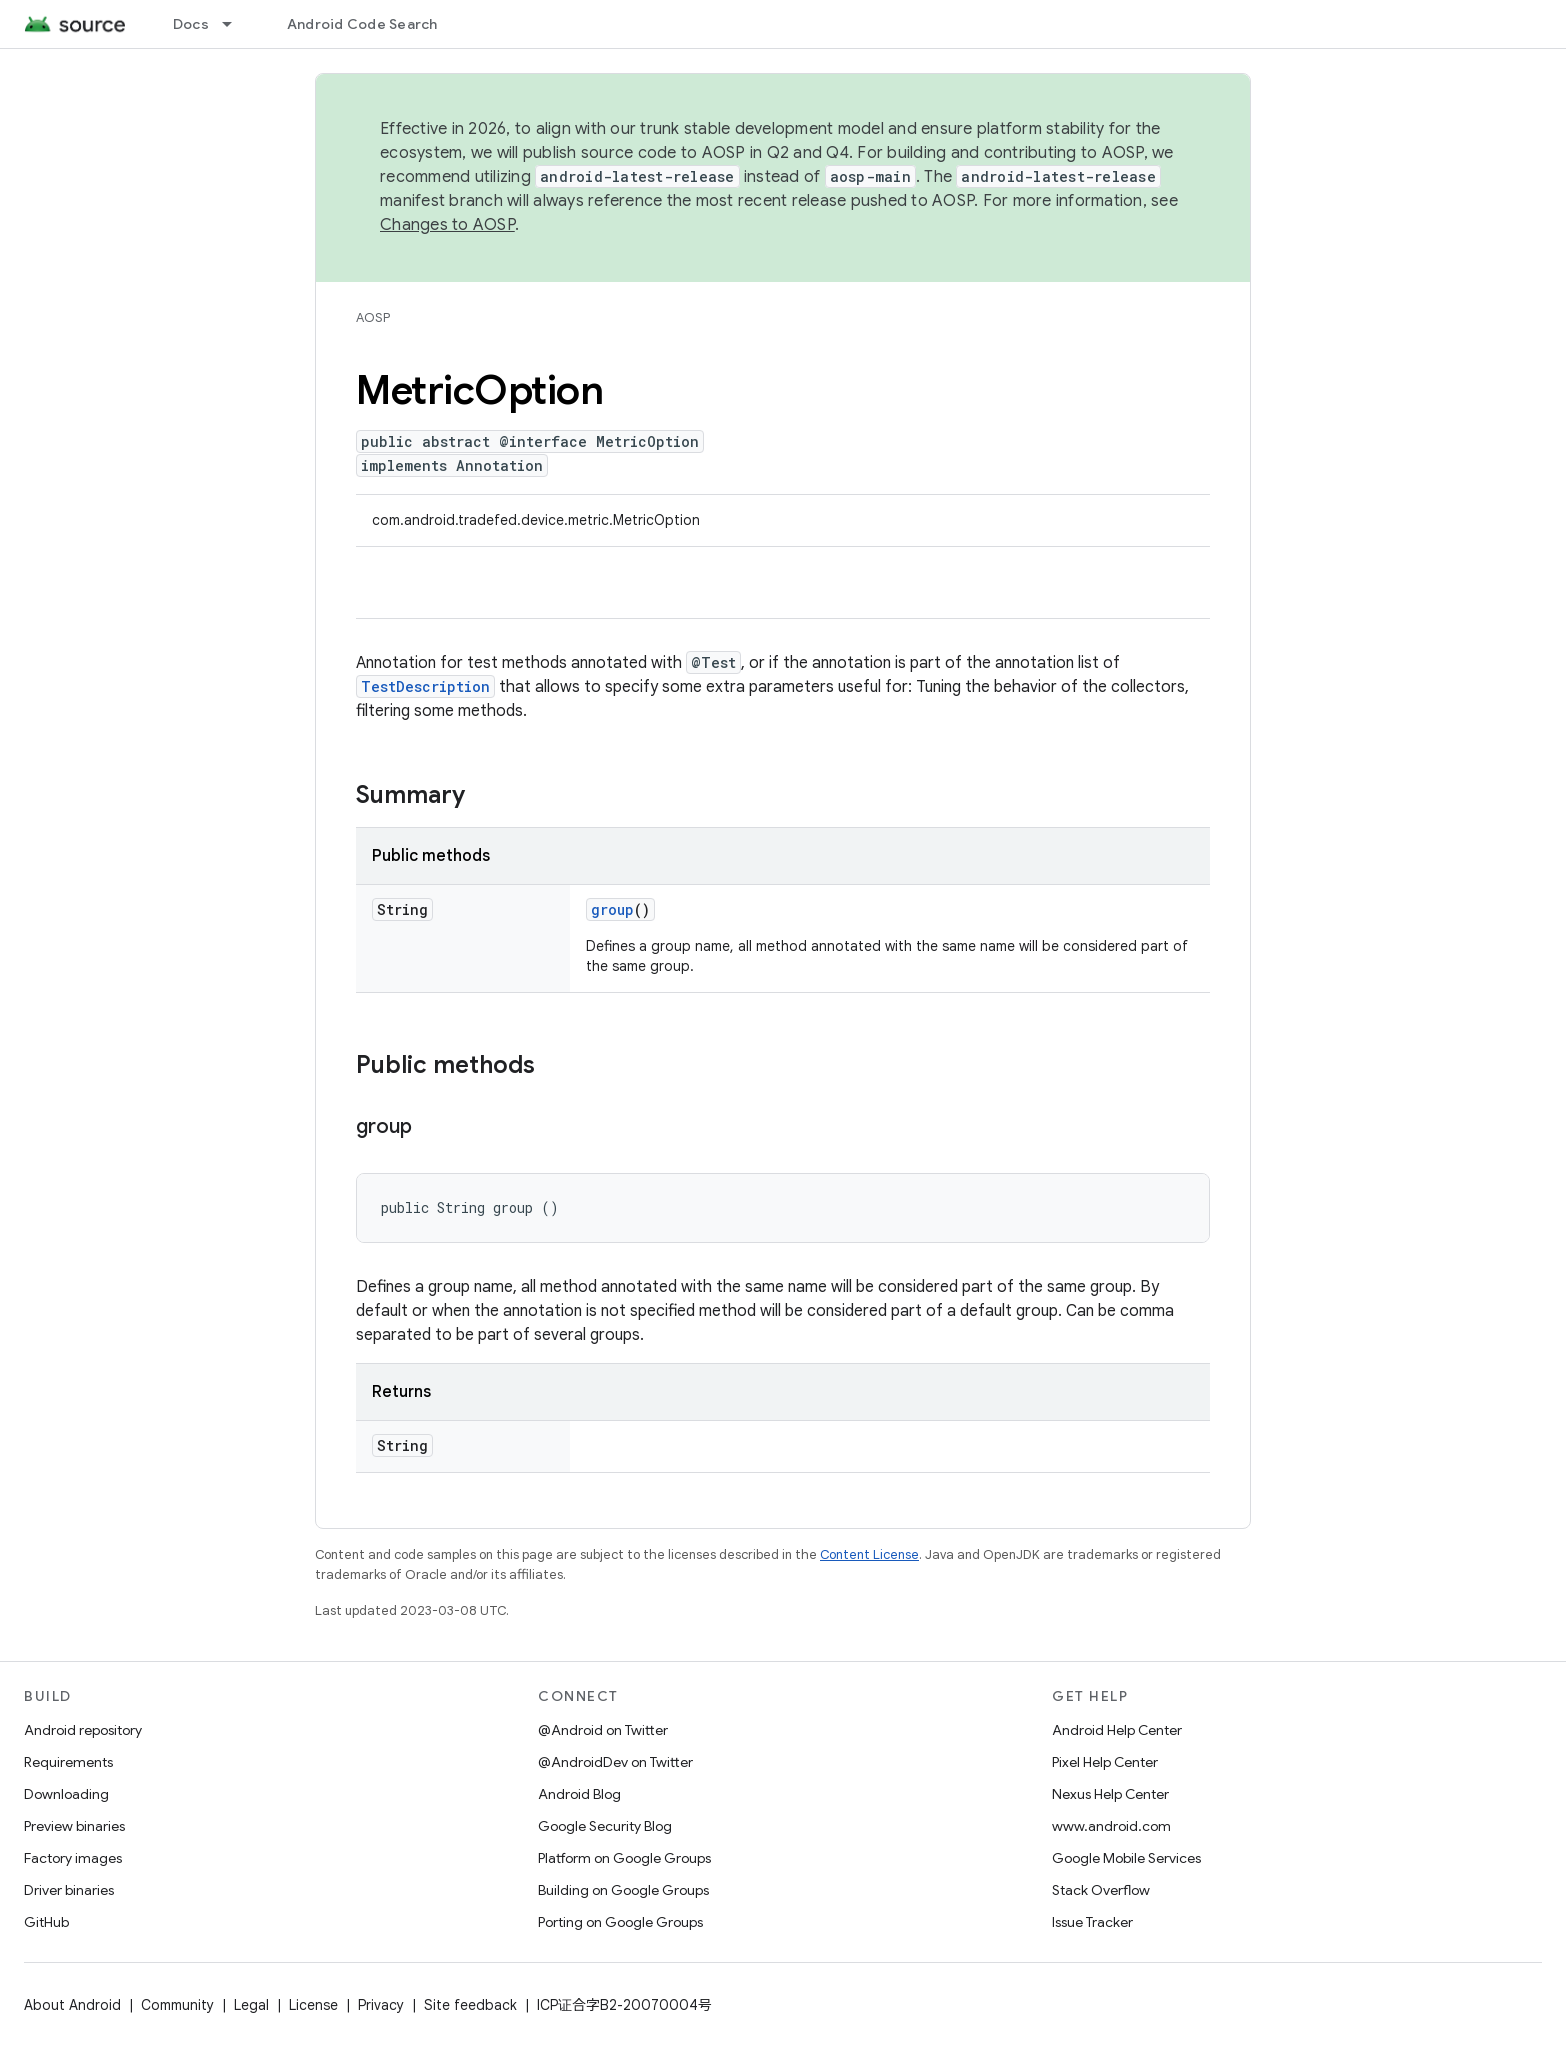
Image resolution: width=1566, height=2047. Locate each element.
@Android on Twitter (603, 1730)
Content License (869, 1554)
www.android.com (1111, 1826)
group (612, 909)
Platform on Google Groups (624, 1858)
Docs (191, 24)
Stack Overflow (1101, 1890)
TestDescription (425, 686)
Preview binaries (74, 1826)
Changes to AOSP (447, 225)
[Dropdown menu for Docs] (236, 24)
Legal (251, 2005)
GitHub (46, 1922)
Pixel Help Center (1105, 1762)
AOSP (373, 317)
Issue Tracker (1092, 1922)
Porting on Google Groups (620, 1922)
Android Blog (579, 1794)
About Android (72, 2005)
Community (177, 2005)
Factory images (73, 1858)
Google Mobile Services (1126, 1858)
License (313, 2005)
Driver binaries (69, 1890)
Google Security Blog (605, 1826)
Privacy (381, 2005)
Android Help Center (1117, 1730)
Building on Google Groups (623, 1890)
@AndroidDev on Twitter (615, 1762)
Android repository (83, 1730)
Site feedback (470, 2005)
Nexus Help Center (1110, 1794)
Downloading (66, 1794)
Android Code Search (362, 24)
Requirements (68, 1762)
